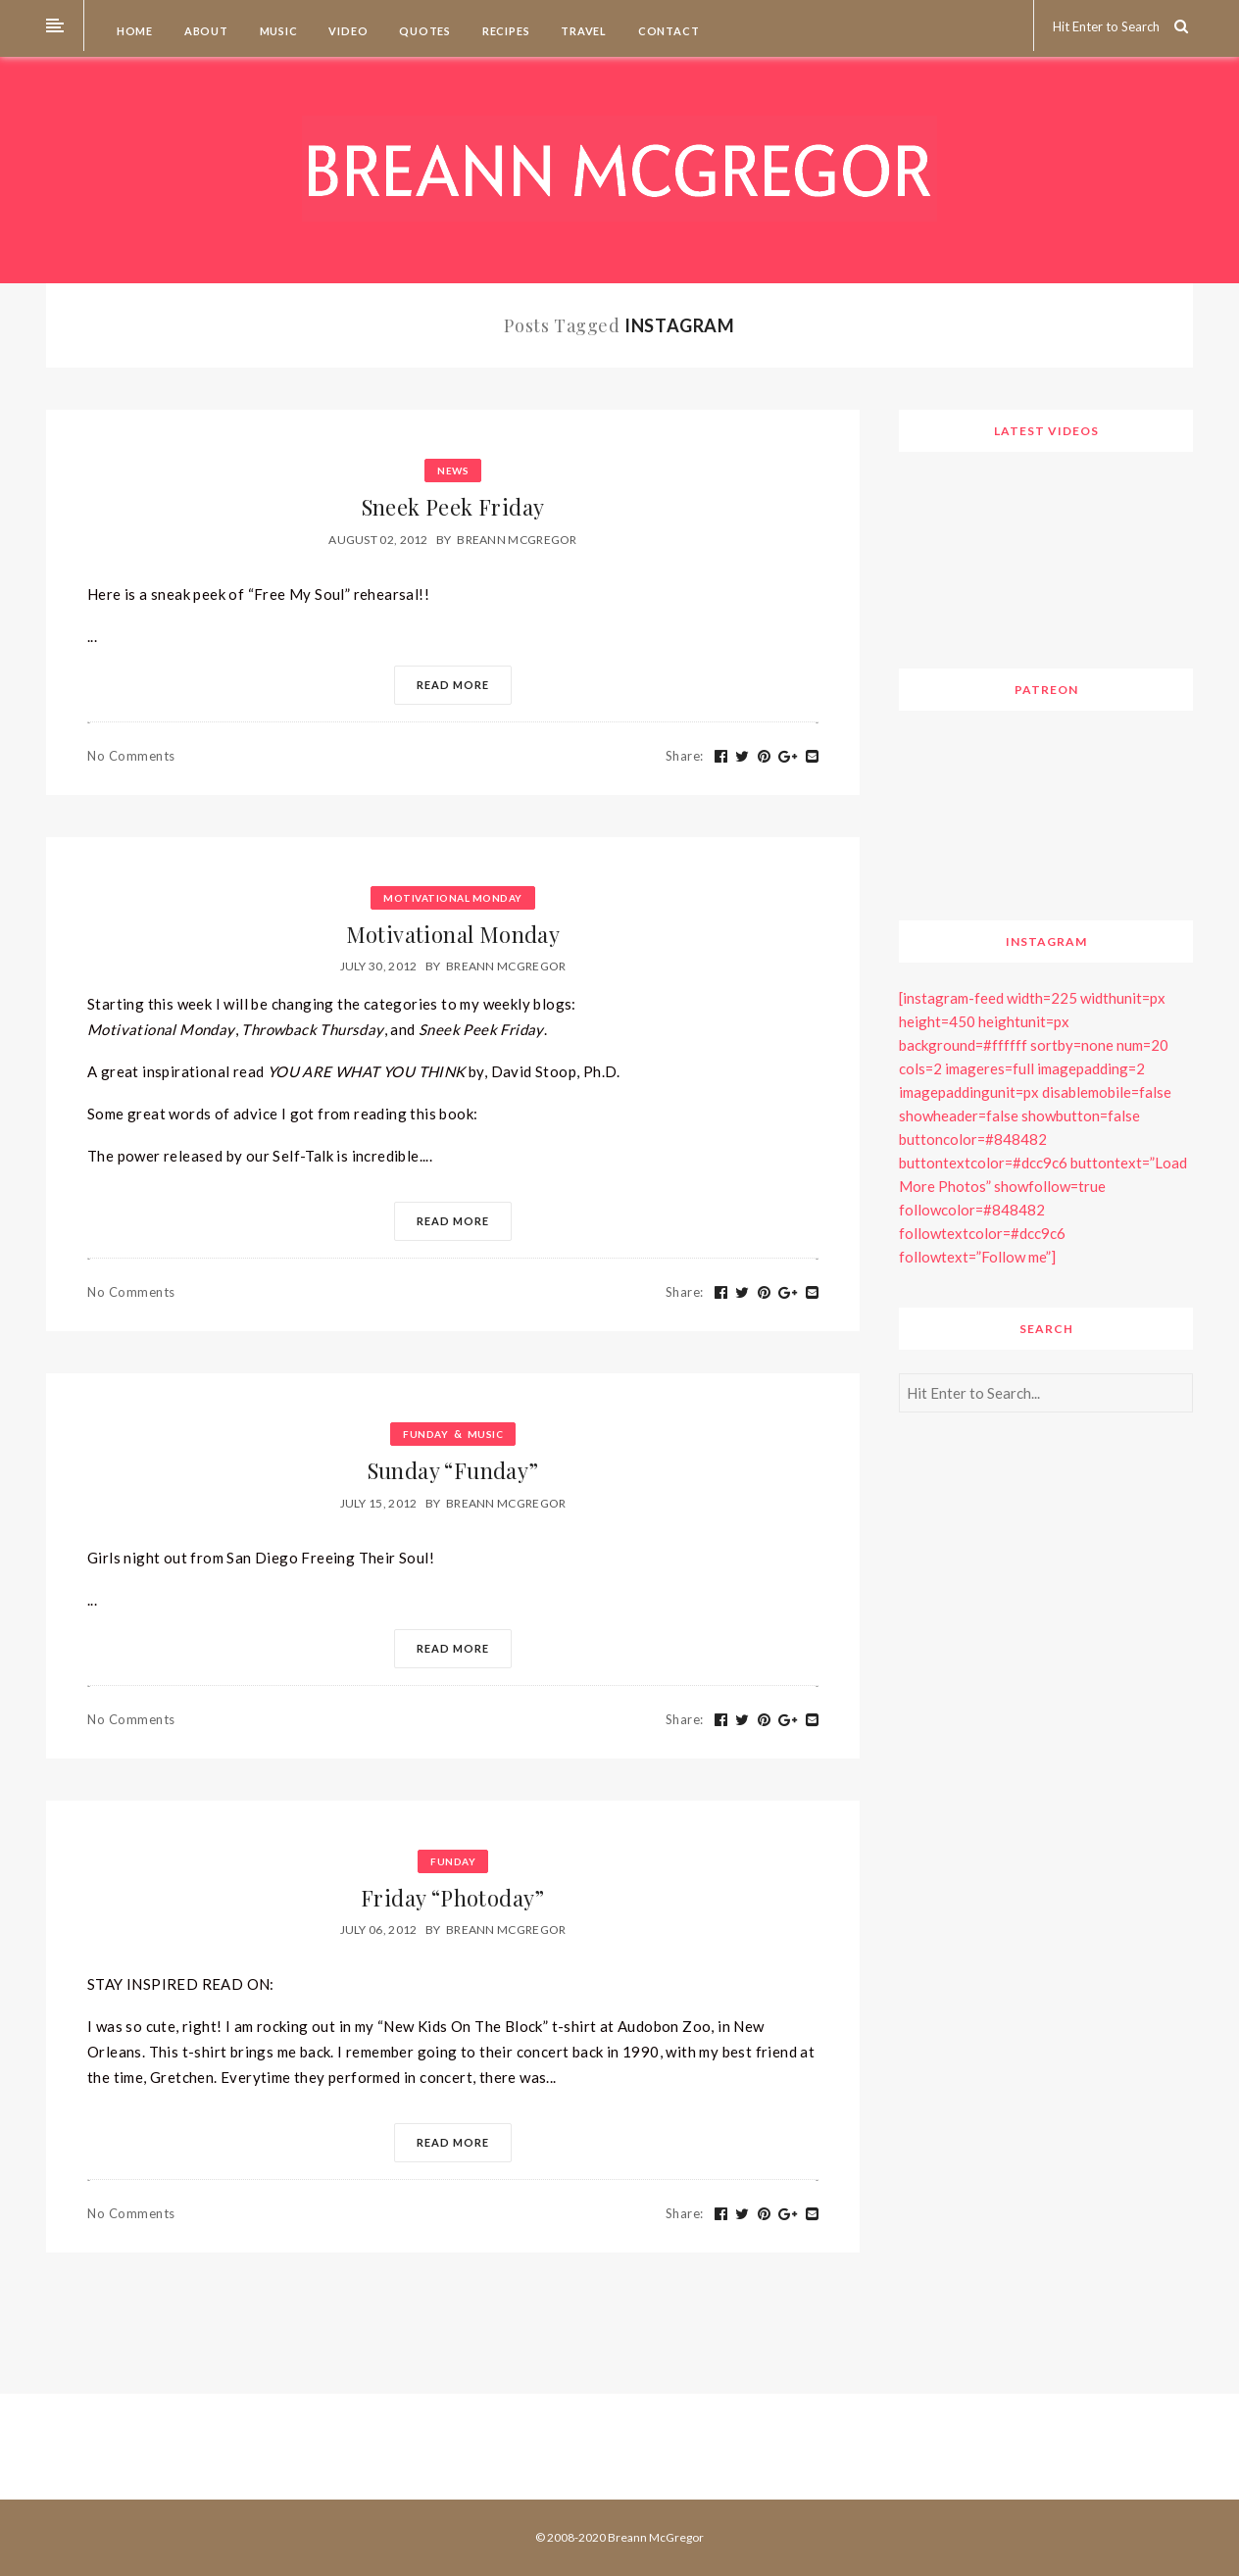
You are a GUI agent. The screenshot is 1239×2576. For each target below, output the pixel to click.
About (204, 31)
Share (685, 756)
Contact (667, 31)
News (453, 470)
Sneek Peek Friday (453, 506)
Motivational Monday (452, 898)
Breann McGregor (517, 539)
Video (347, 31)
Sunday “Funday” (453, 1470)
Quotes (423, 31)
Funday (425, 1434)
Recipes (504, 31)
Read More (453, 684)
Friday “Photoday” (453, 1897)
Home (133, 31)
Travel (582, 31)
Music (277, 31)
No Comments (131, 756)
